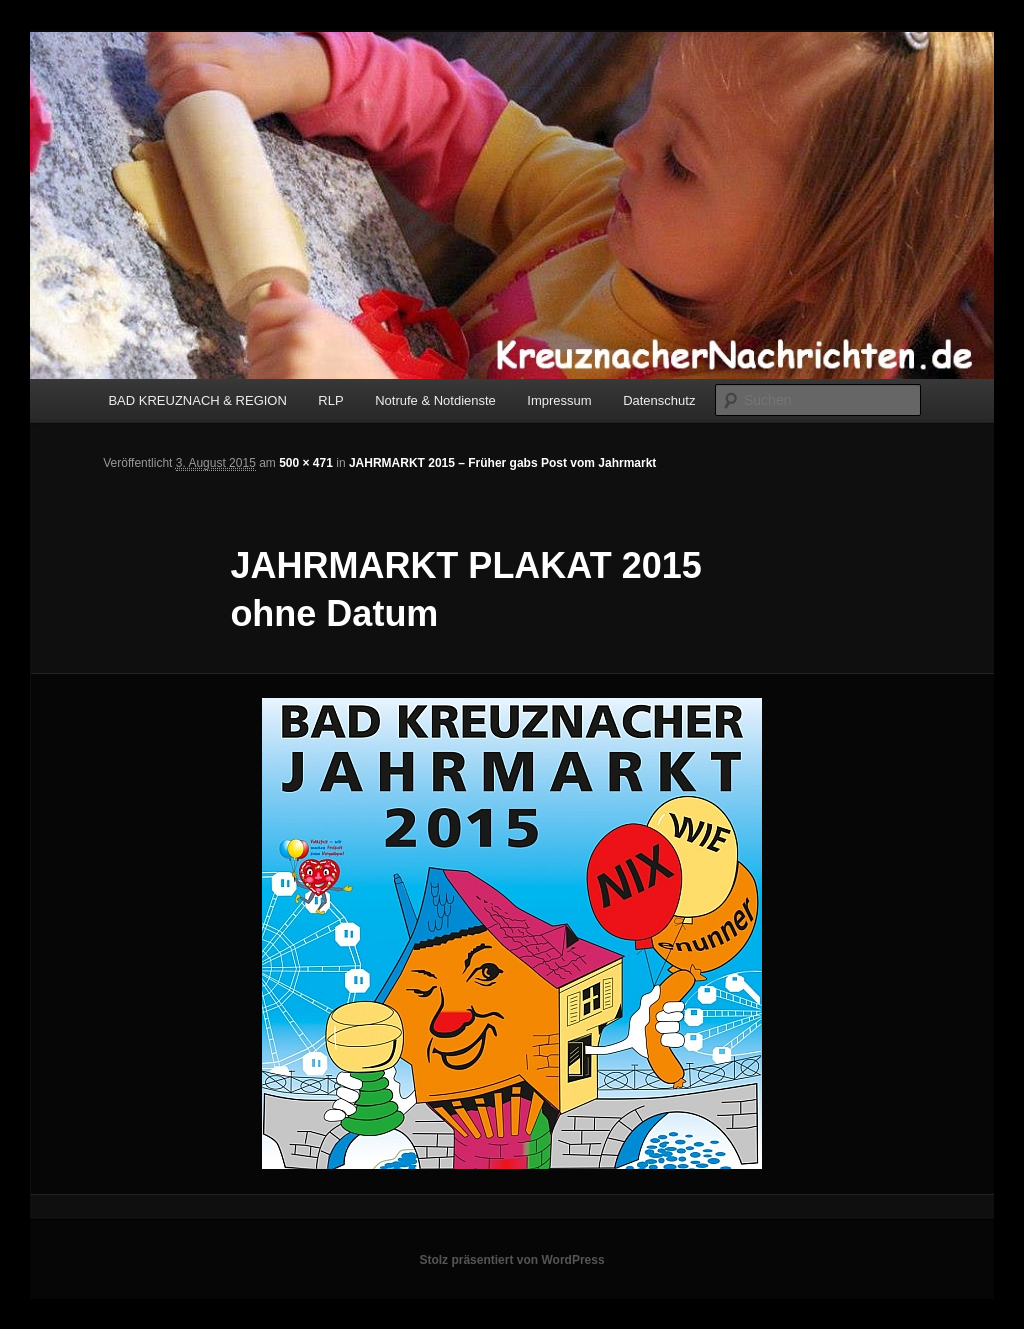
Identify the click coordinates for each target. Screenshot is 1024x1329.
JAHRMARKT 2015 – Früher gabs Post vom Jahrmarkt (502, 463)
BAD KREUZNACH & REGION (197, 400)
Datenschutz (659, 400)
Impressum (559, 400)
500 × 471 (306, 463)
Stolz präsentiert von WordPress (511, 1260)
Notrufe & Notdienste (435, 400)
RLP (330, 400)
